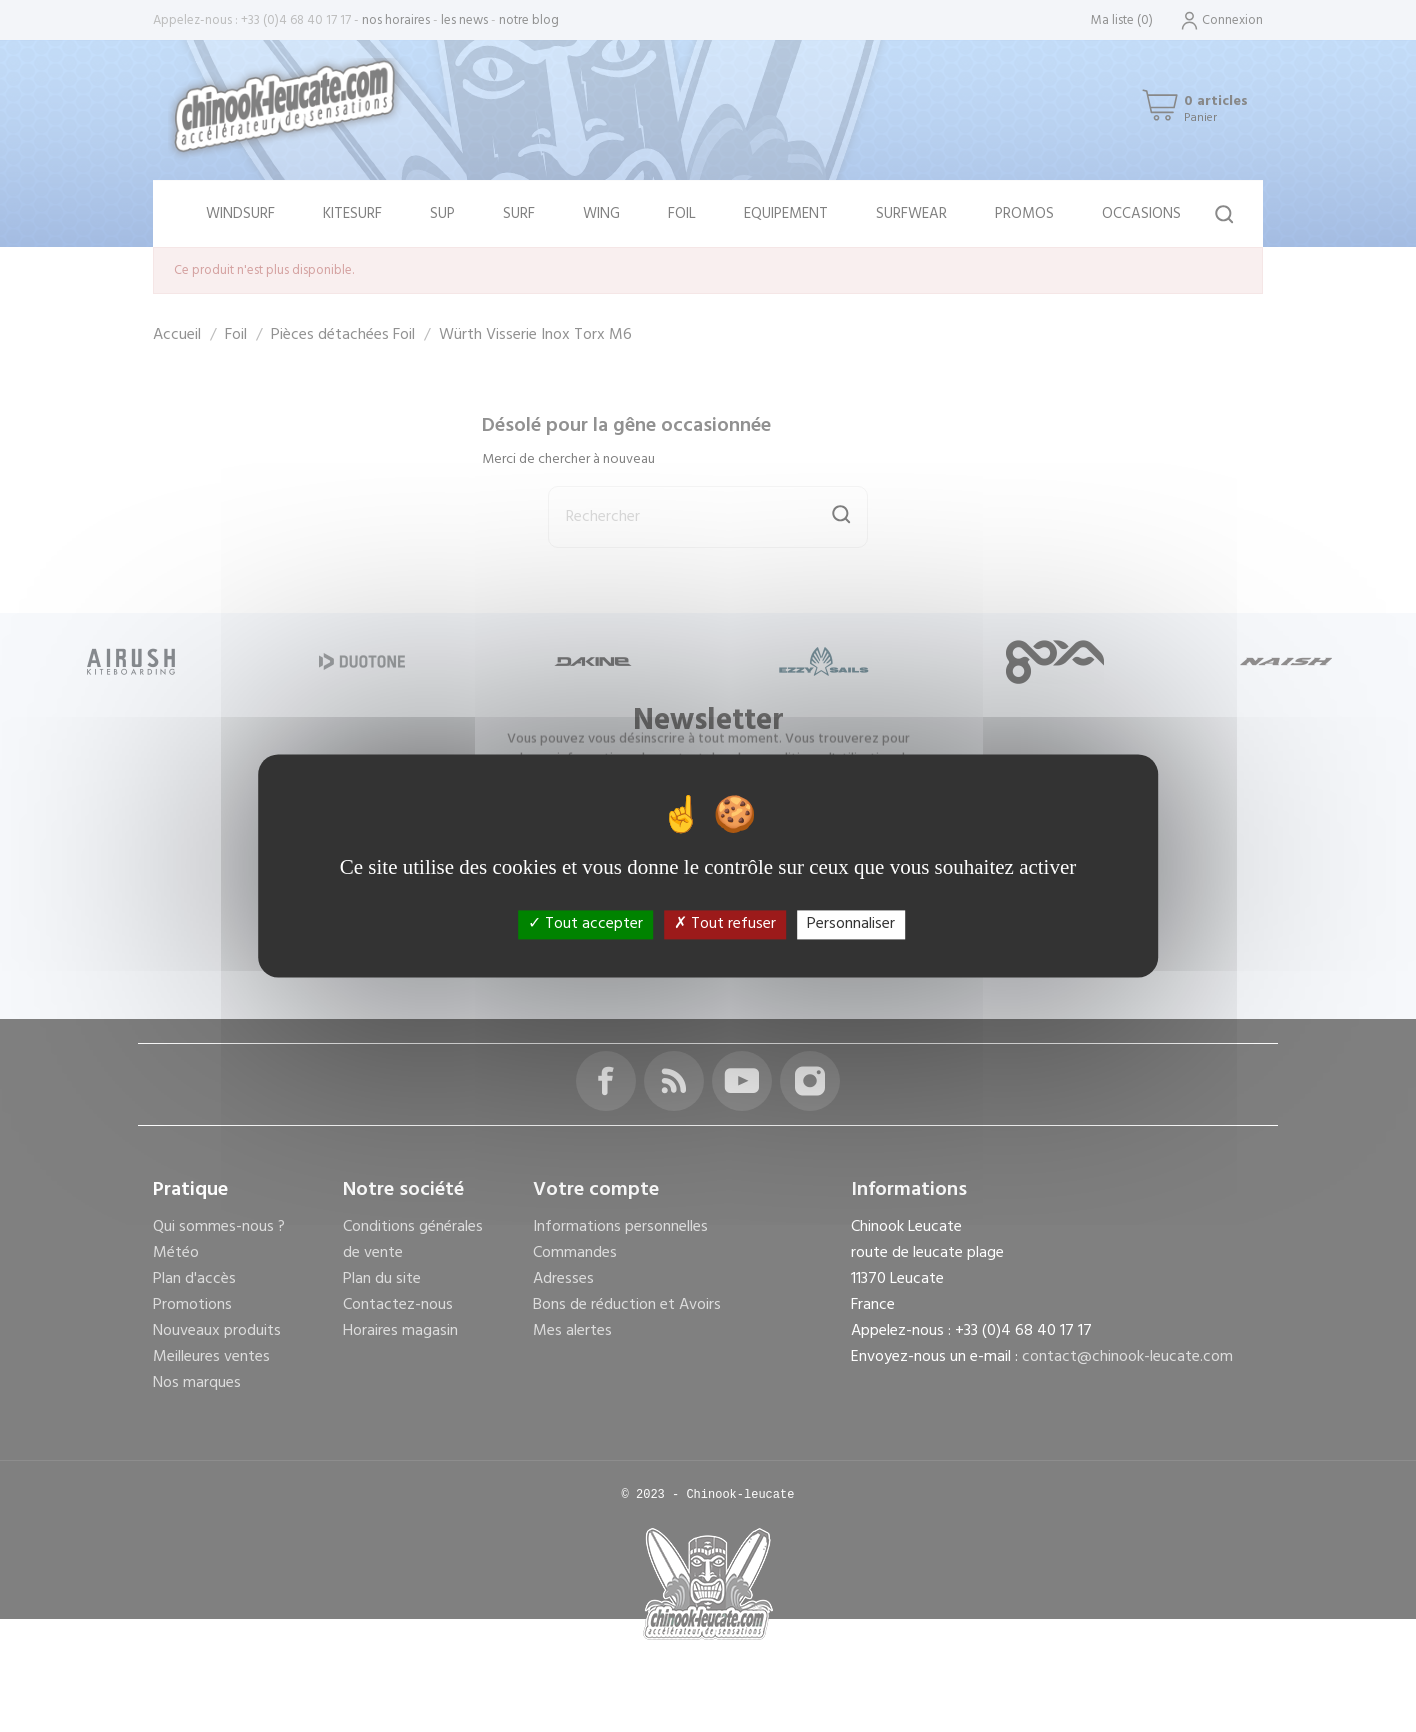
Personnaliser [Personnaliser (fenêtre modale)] (851, 924)
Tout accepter (585, 924)
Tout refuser (725, 924)
